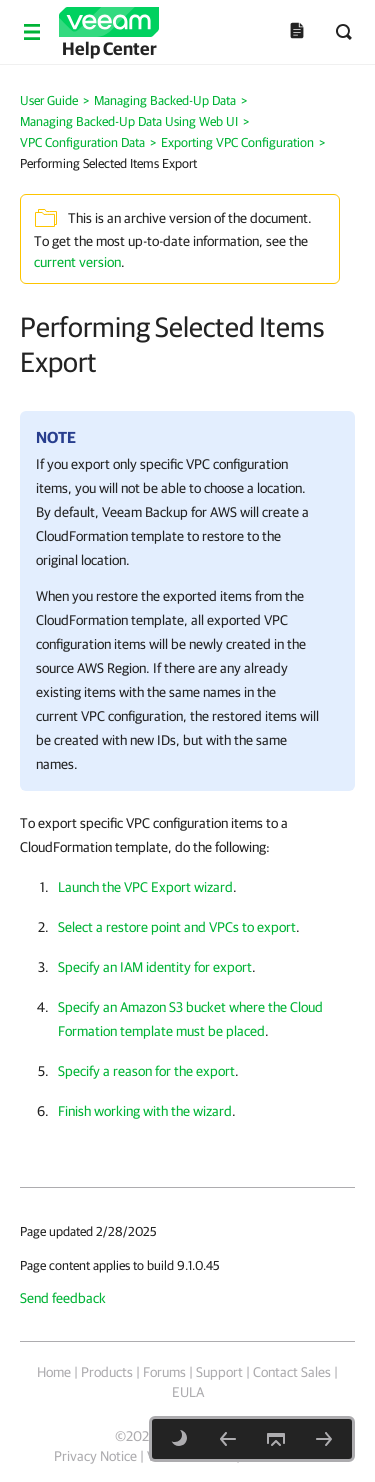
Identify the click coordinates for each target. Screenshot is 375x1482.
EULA (188, 1392)
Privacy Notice (95, 1456)
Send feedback (63, 1298)
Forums (164, 1372)
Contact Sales (292, 1372)
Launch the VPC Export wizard (145, 887)
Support (219, 1372)
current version (77, 262)
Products (107, 1372)
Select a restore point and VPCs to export (177, 927)
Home (54, 1372)
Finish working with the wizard (145, 1111)
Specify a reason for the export (146, 1071)
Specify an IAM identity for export (155, 967)
